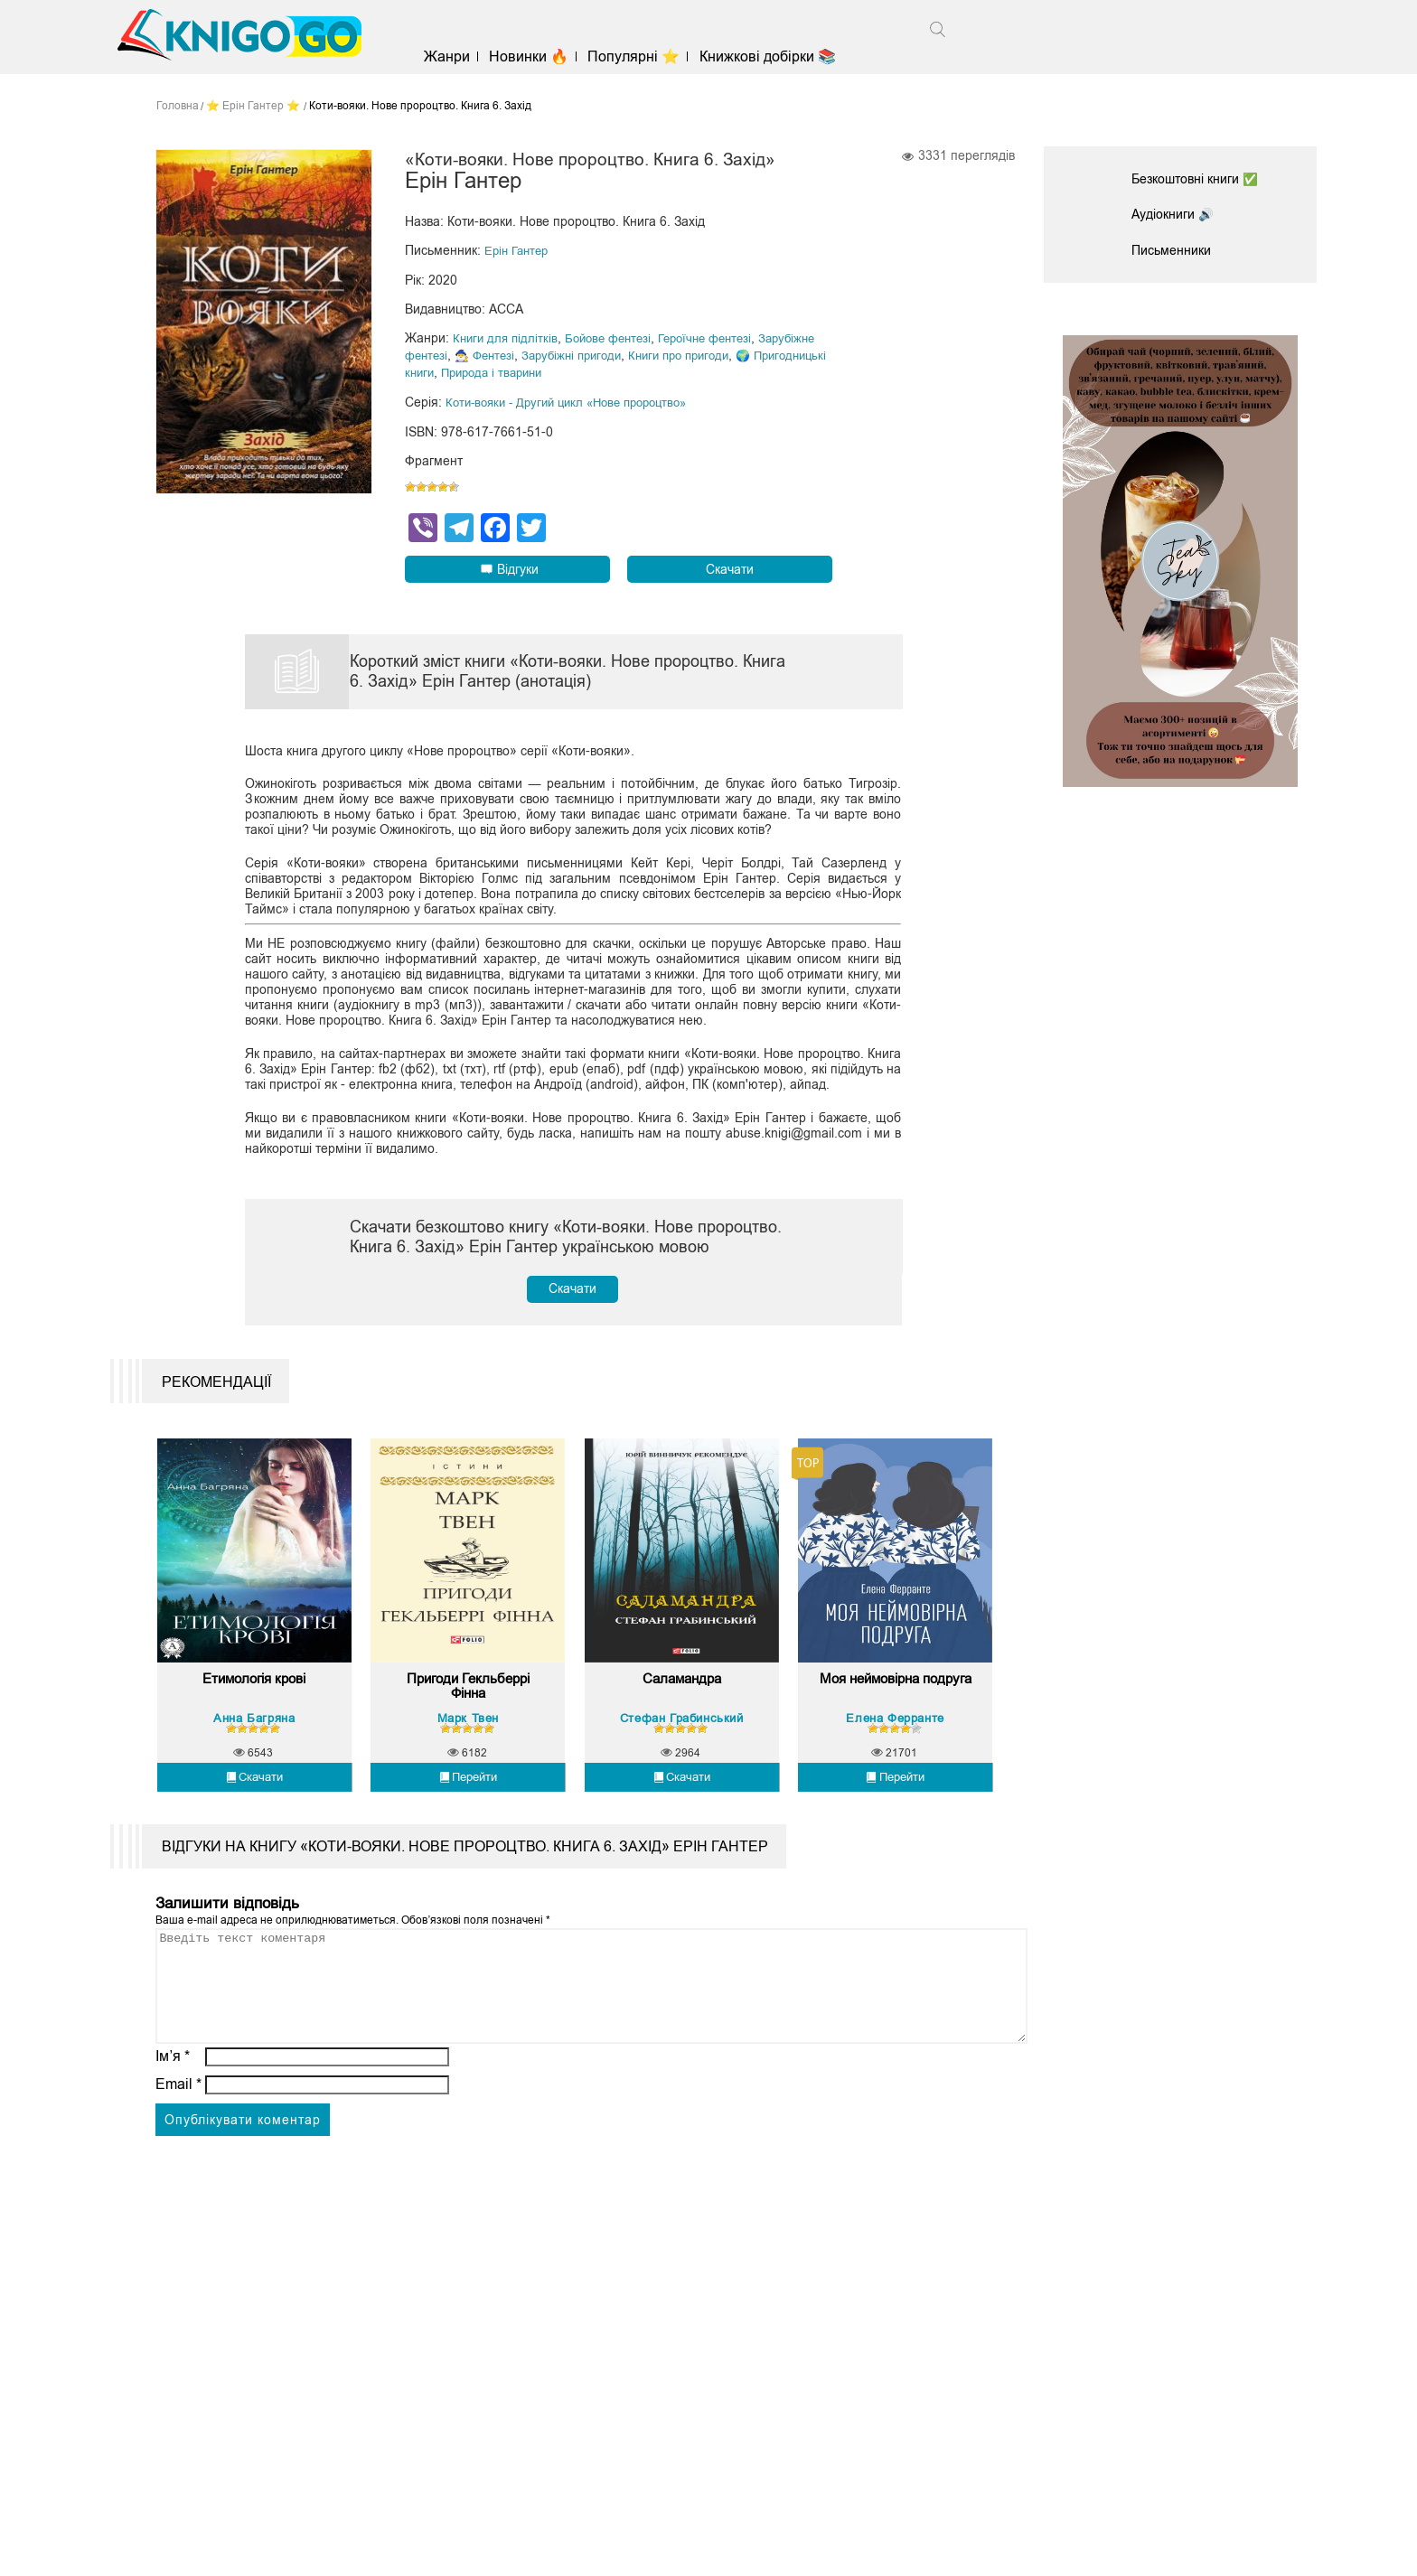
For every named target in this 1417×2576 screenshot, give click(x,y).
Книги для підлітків (507, 364)
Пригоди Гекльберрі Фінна (468, 1787)
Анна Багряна (254, 1815)
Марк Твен (468, 1815)
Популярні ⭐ (662, 56)
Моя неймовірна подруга (895, 1787)
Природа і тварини (600, 396)
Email (178, 2204)
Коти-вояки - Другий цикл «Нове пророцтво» (577, 425)
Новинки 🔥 (557, 56)
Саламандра (682, 1779)
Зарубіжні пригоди (647, 380)
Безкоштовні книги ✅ (1204, 177)
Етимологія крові (254, 1779)
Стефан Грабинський (682, 1815)
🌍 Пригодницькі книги (471, 396)
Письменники (1176, 247)
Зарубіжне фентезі (460, 380)
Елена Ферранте (894, 1815)
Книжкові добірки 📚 (795, 56)
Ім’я (172, 2176)
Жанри (476, 56)
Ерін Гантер (519, 277)
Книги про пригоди (763, 380)
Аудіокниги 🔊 (1178, 212)
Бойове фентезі (615, 364)
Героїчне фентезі (721, 364)
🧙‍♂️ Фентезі (554, 380)
